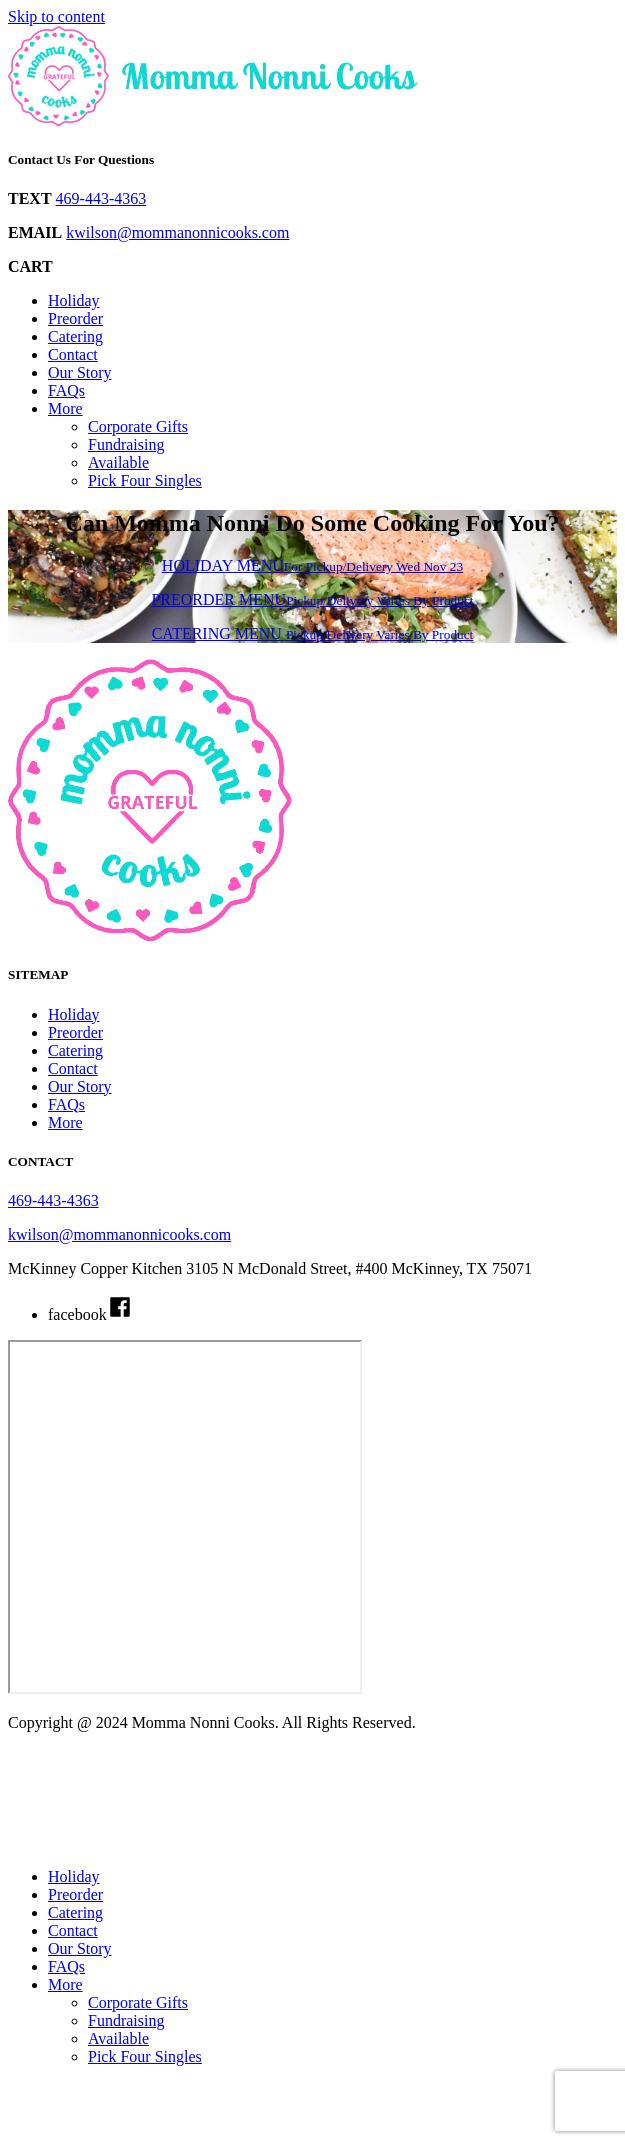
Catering (75, 336)
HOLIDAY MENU (312, 565)
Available (118, 462)
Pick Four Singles (145, 480)
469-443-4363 (101, 198)
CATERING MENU (313, 633)
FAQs (66, 390)
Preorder (75, 318)
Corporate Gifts (138, 426)
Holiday (74, 300)
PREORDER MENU (312, 599)
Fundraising (126, 444)
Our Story (80, 372)
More (65, 408)
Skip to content (56, 16)
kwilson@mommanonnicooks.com (177, 232)
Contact (73, 354)
